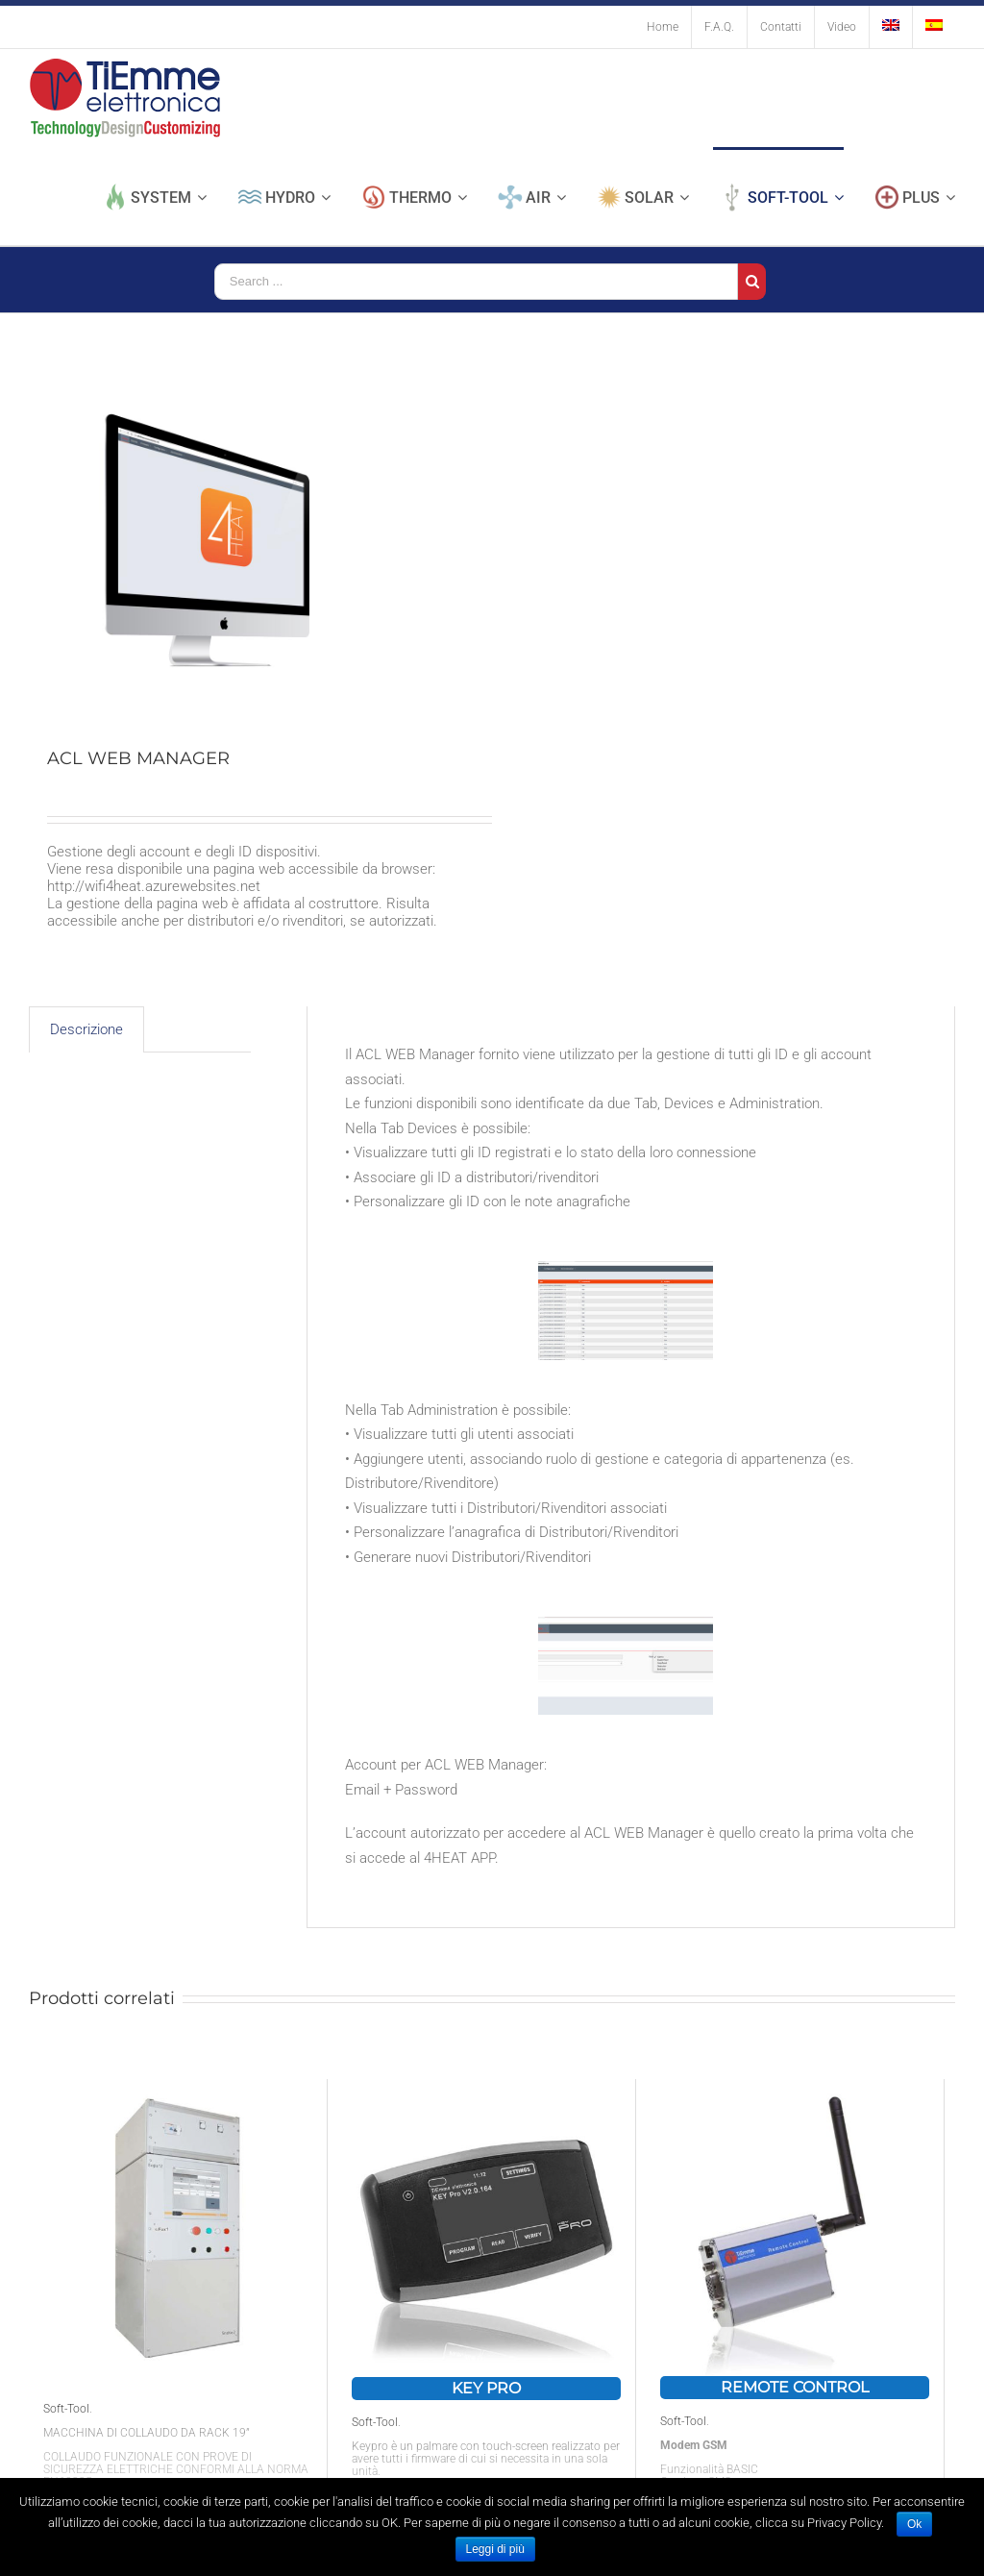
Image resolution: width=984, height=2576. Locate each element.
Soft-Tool (66, 2408)
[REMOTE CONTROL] (795, 2228)
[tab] (86, 1029)
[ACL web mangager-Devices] (626, 1316)
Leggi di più (495, 2549)
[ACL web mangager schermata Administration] (626, 1672)
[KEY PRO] (486, 2228)
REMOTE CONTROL (795, 2387)
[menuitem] (662, 27)
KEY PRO (486, 2388)
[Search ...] (476, 281)
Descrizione (86, 1029)
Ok (914, 2524)
